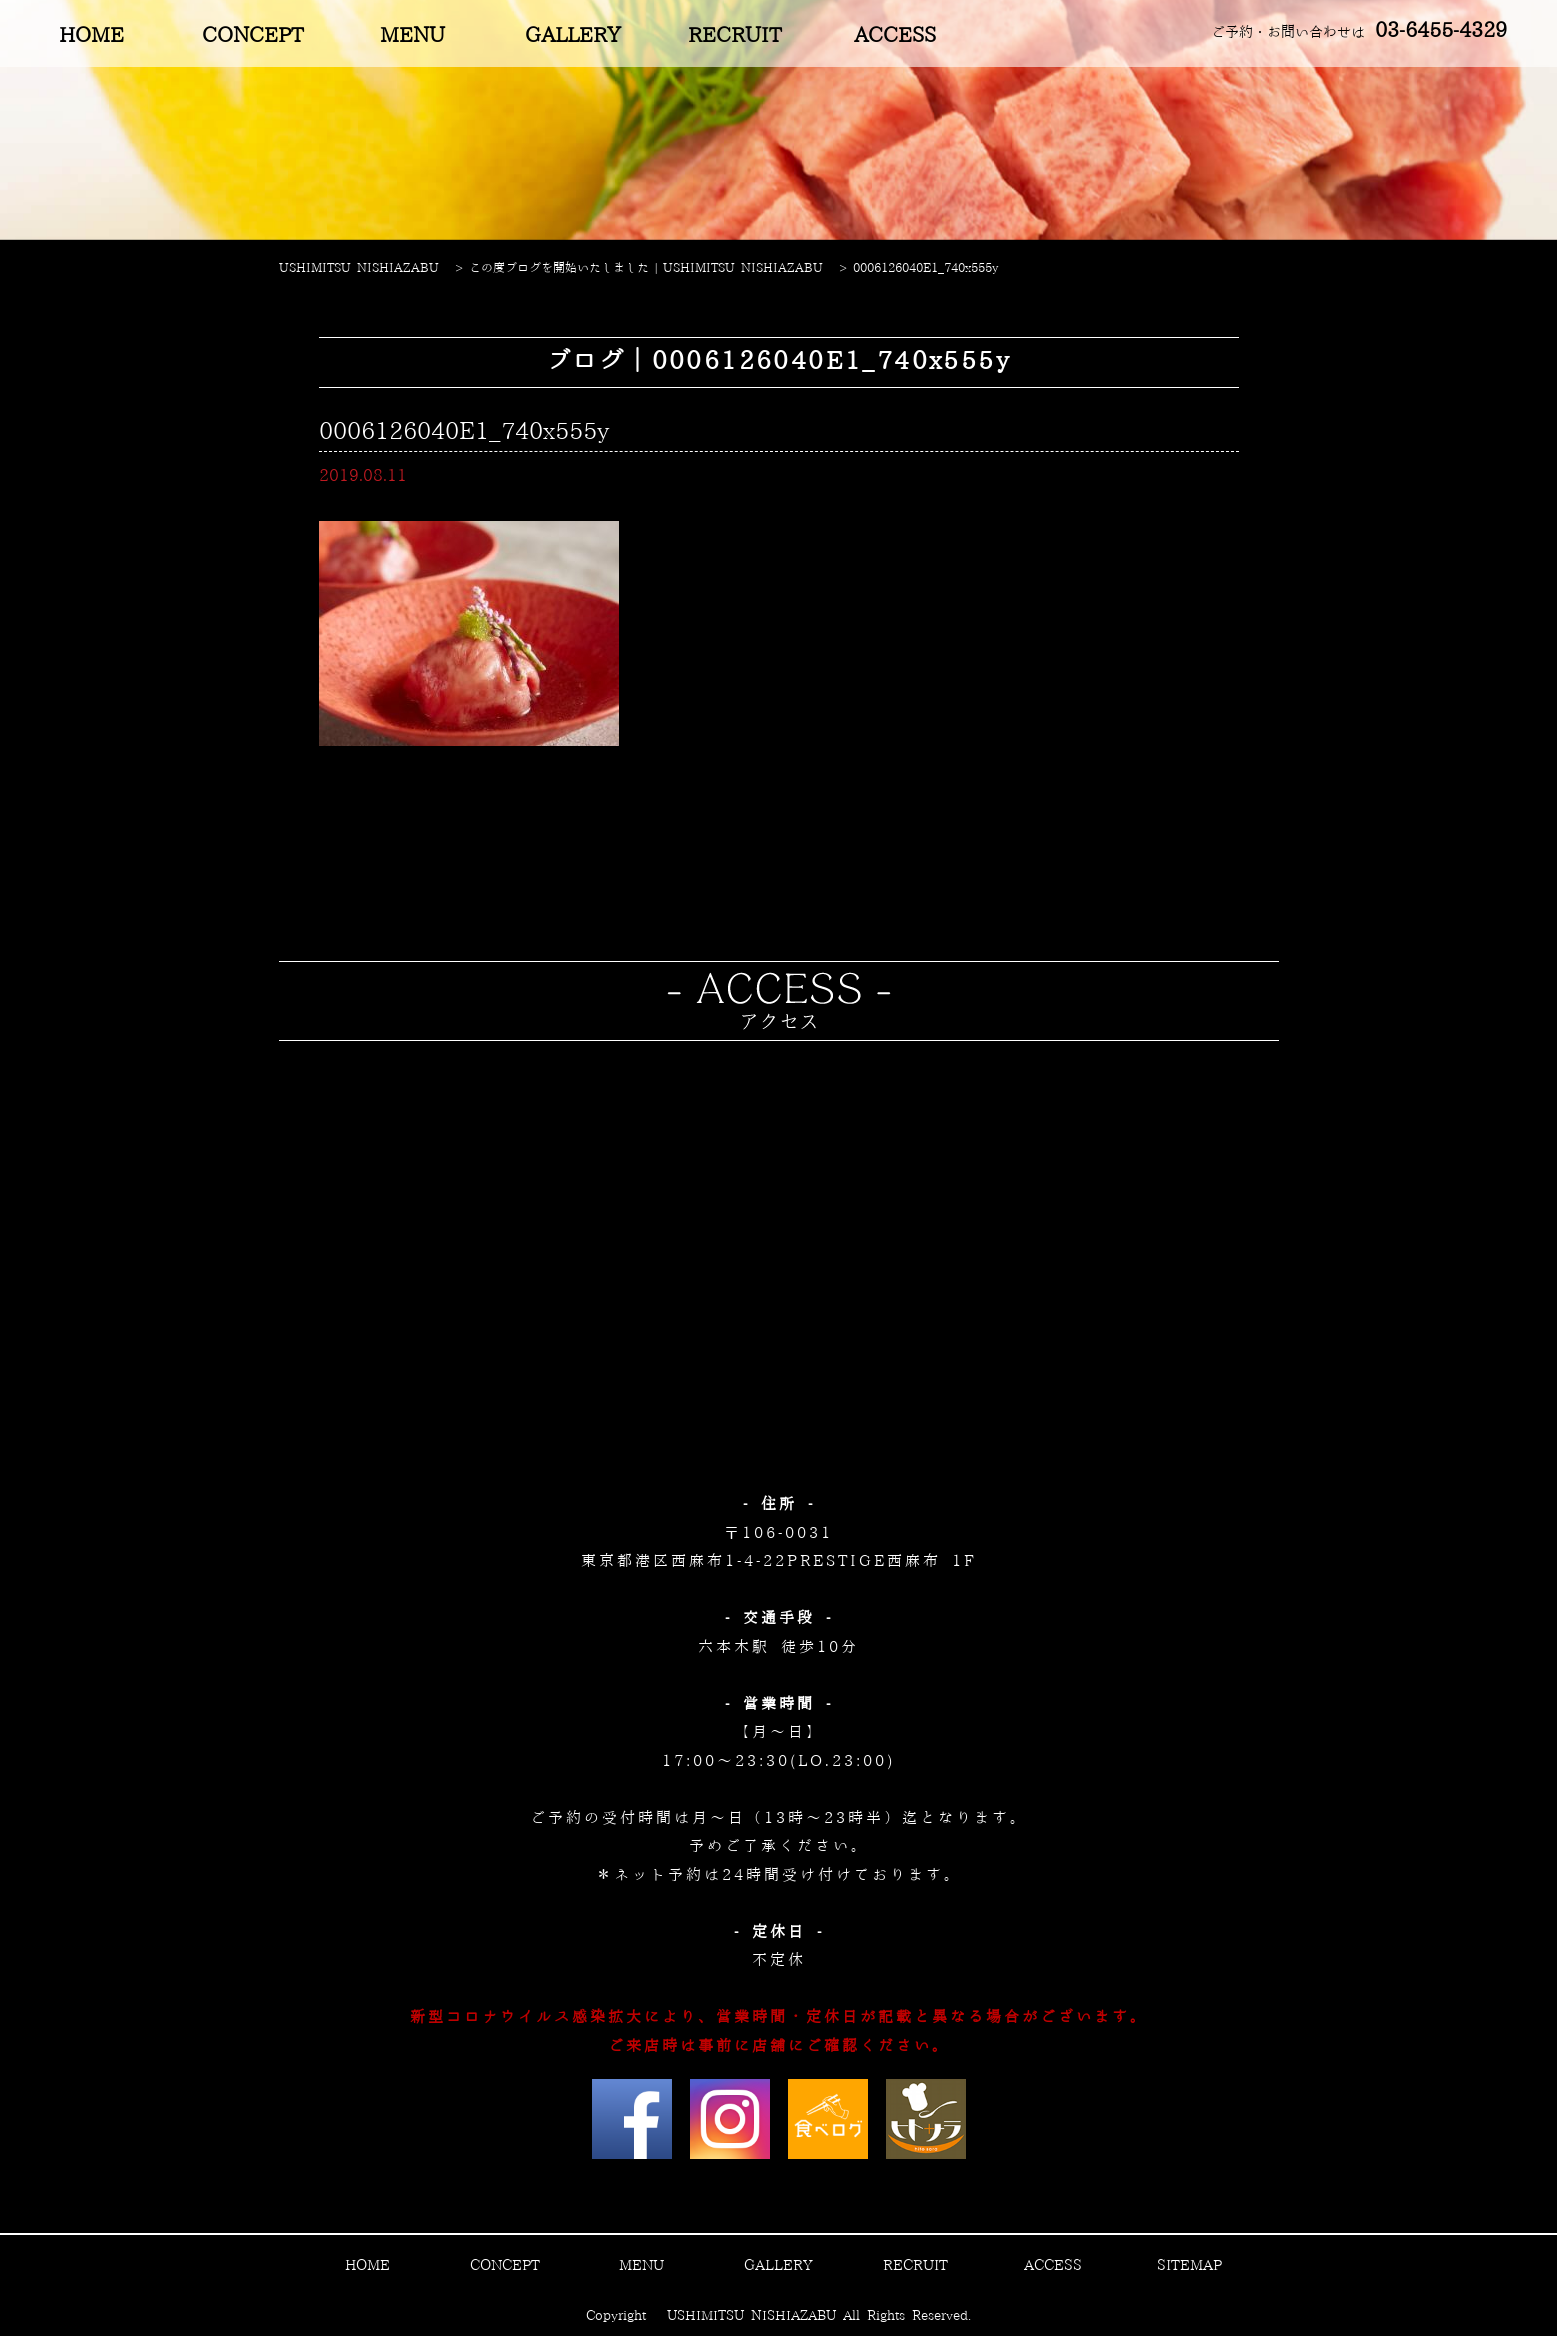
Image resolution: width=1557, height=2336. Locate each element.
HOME (91, 36)
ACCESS (895, 36)
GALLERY (573, 36)
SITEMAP (1189, 2266)
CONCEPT (252, 36)
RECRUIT (734, 36)
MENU (412, 36)
